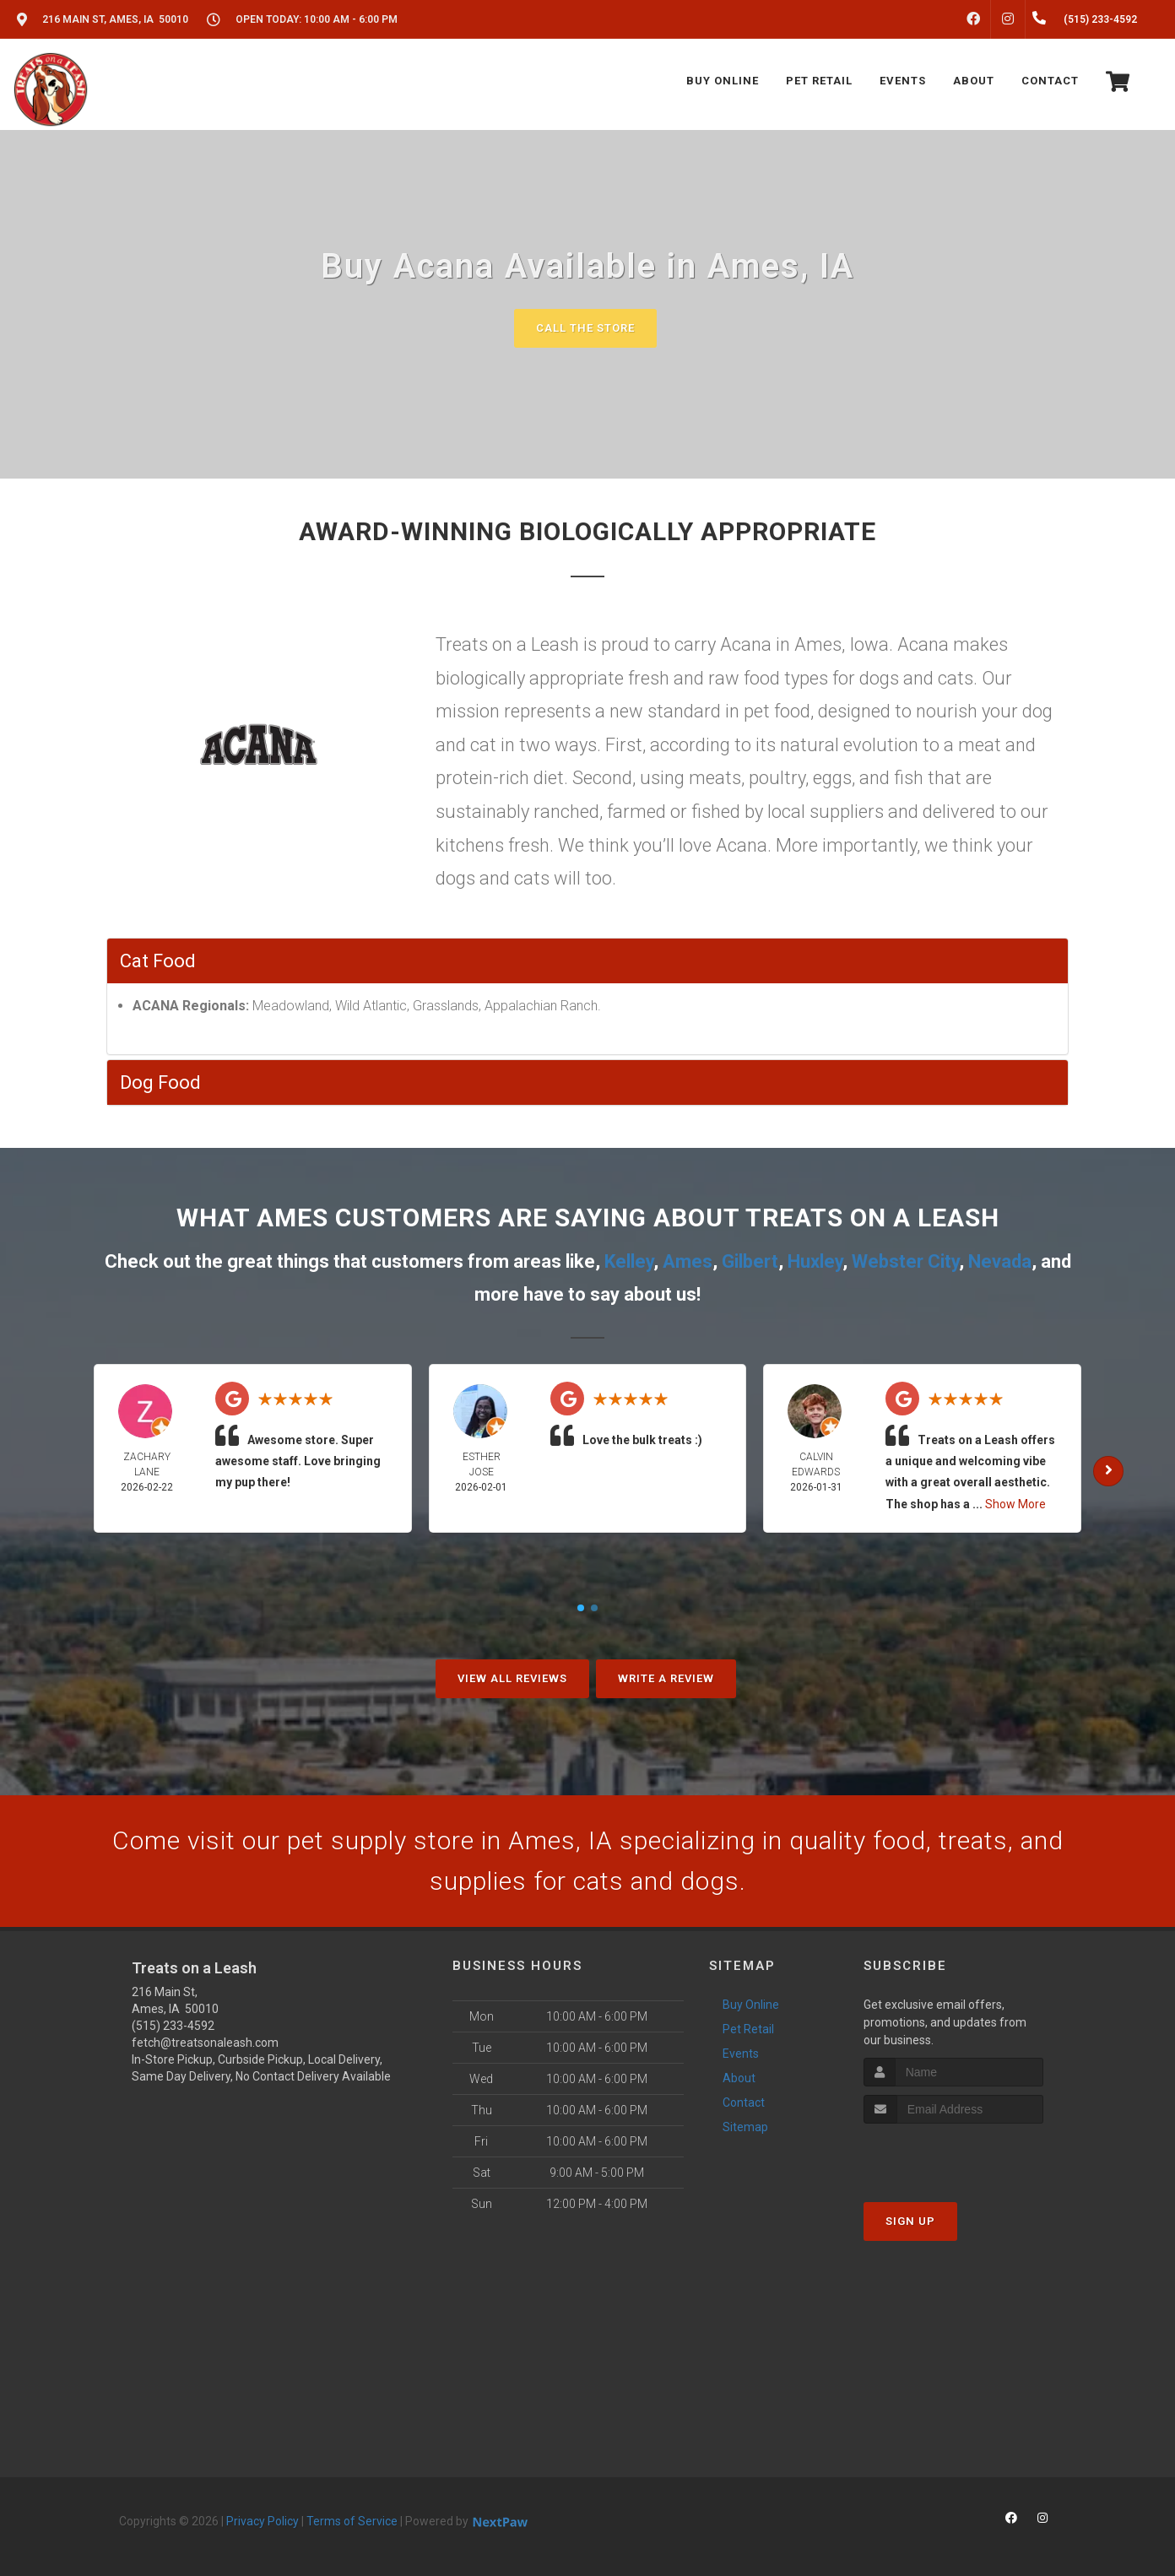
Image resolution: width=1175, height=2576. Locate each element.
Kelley (628, 1261)
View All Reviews (512, 1678)
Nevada (1000, 1261)
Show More (1015, 1504)
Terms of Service (352, 2521)
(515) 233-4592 (173, 2025)
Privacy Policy (262, 2521)
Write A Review (666, 1678)
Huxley (815, 1261)
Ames (687, 1261)
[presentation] (953, 2155)
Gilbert (750, 1261)
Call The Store (585, 328)
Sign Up (910, 2221)
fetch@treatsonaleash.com (205, 2042)
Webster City (905, 1261)
